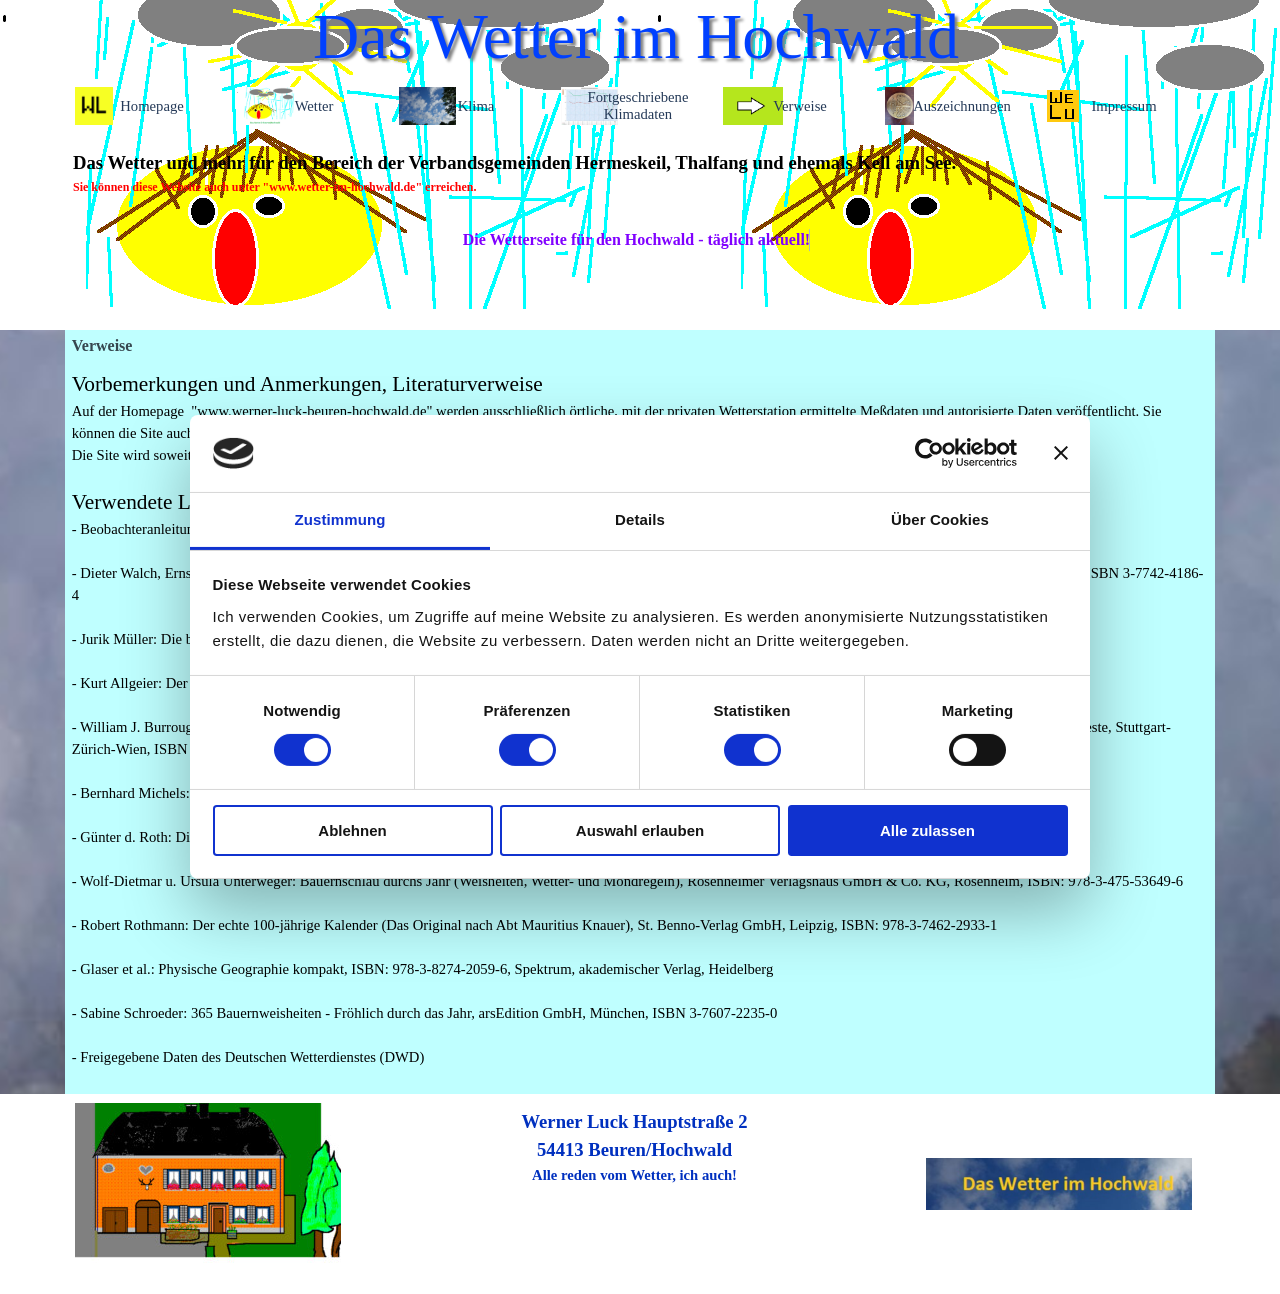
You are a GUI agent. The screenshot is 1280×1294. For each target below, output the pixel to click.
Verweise (800, 106)
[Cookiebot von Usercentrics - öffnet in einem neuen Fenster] (929, 453)
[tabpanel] (634, 173)
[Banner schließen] (1061, 453)
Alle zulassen (927, 830)
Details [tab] (640, 519)
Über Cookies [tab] (940, 519)
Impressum (1123, 106)
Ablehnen (352, 830)
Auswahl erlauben (640, 830)
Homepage (151, 106)
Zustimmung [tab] (340, 519)
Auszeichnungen (962, 106)
